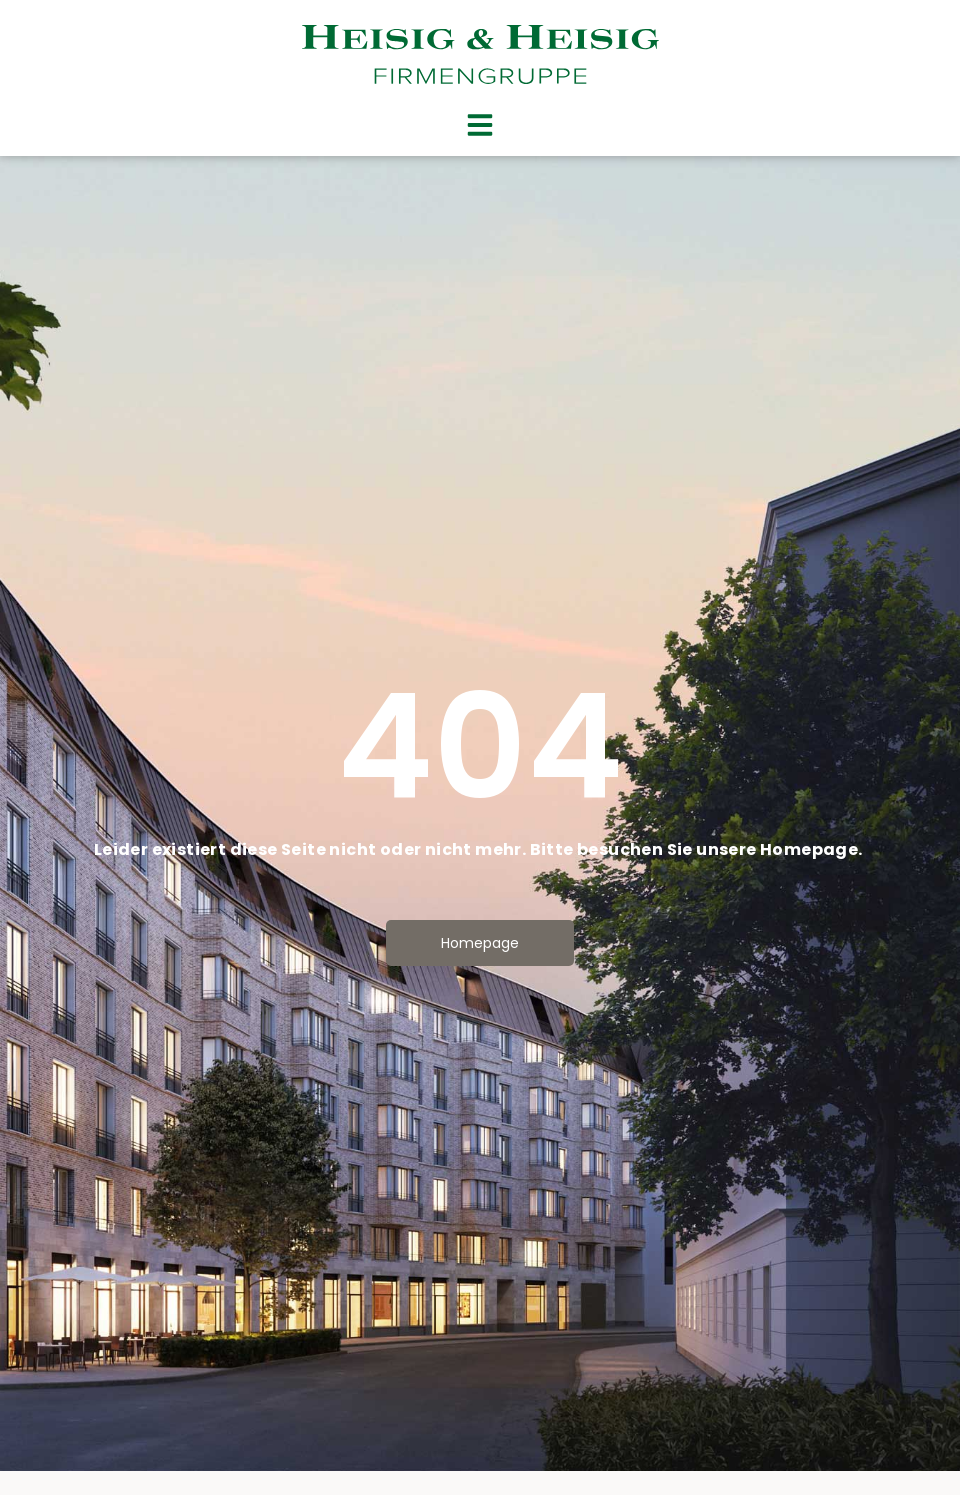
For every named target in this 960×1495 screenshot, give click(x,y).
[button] (480, 125)
